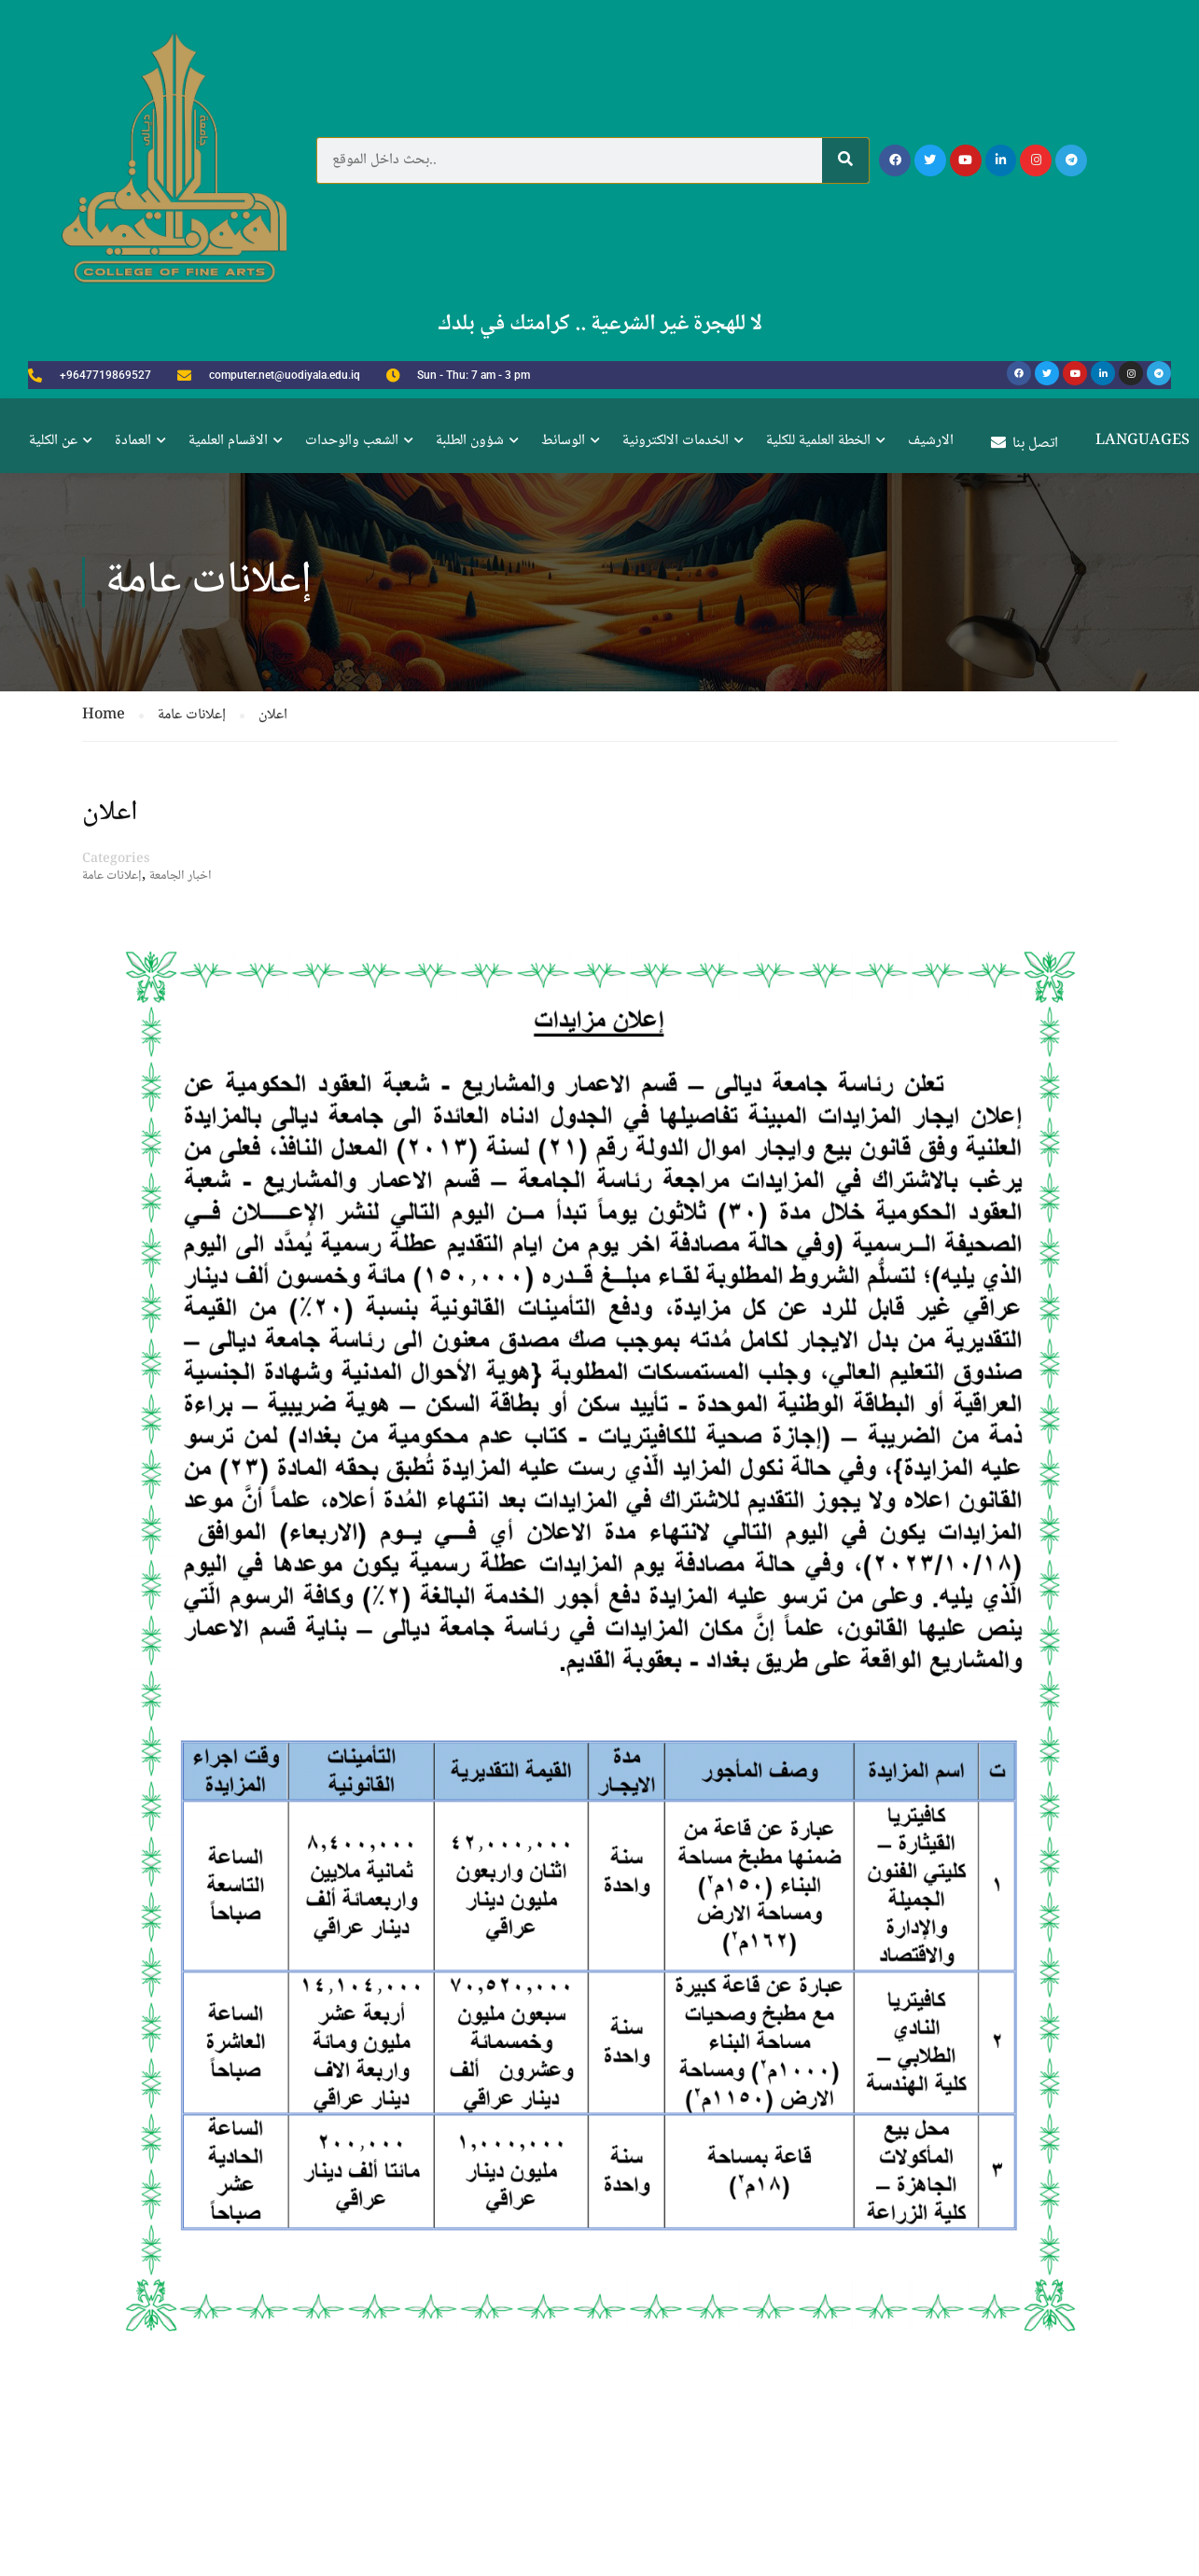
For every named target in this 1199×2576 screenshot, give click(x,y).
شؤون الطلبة (470, 440)
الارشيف (931, 440)
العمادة (133, 440)
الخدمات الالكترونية (675, 440)
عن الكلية (53, 440)
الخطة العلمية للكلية (818, 440)
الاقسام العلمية (228, 440)
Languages (1142, 440)
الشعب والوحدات (351, 440)
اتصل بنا (1024, 443)
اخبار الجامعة (180, 876)
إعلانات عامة (112, 876)
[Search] (845, 160)
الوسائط (563, 440)
